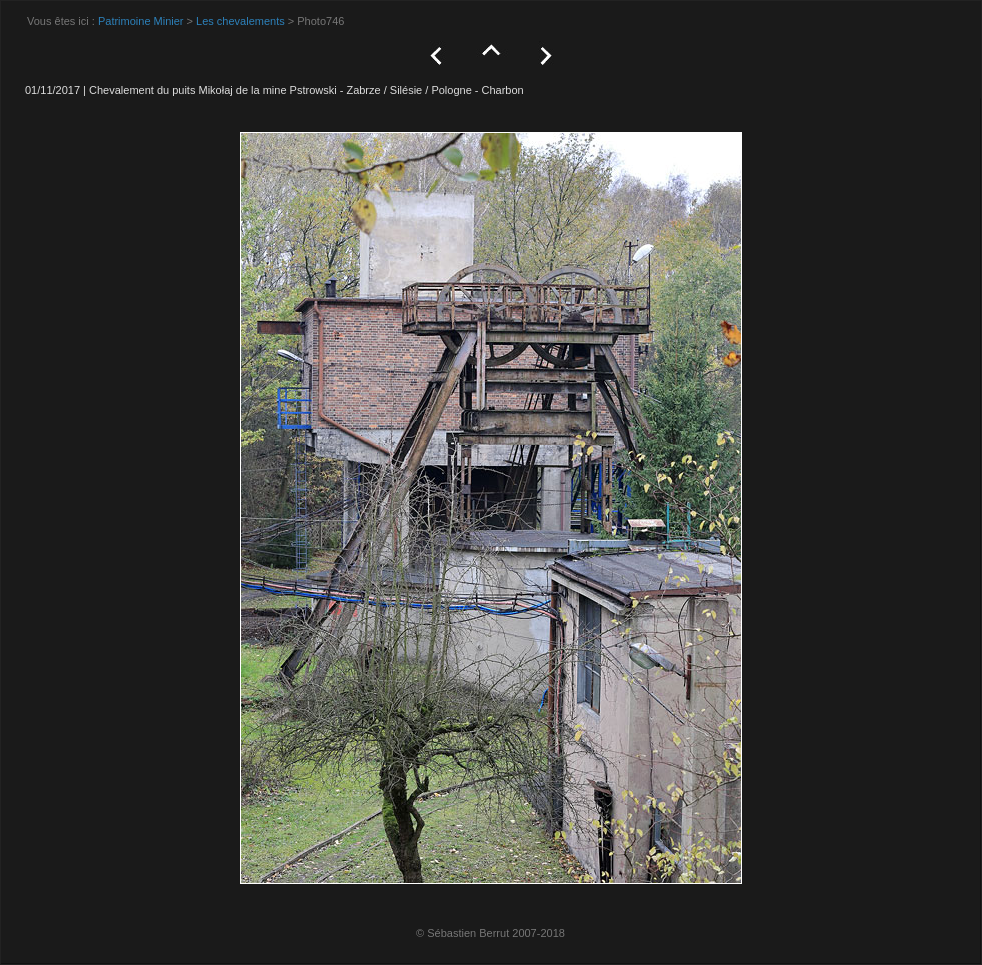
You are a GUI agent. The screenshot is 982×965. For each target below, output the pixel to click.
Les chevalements (240, 21)
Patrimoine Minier (141, 21)
